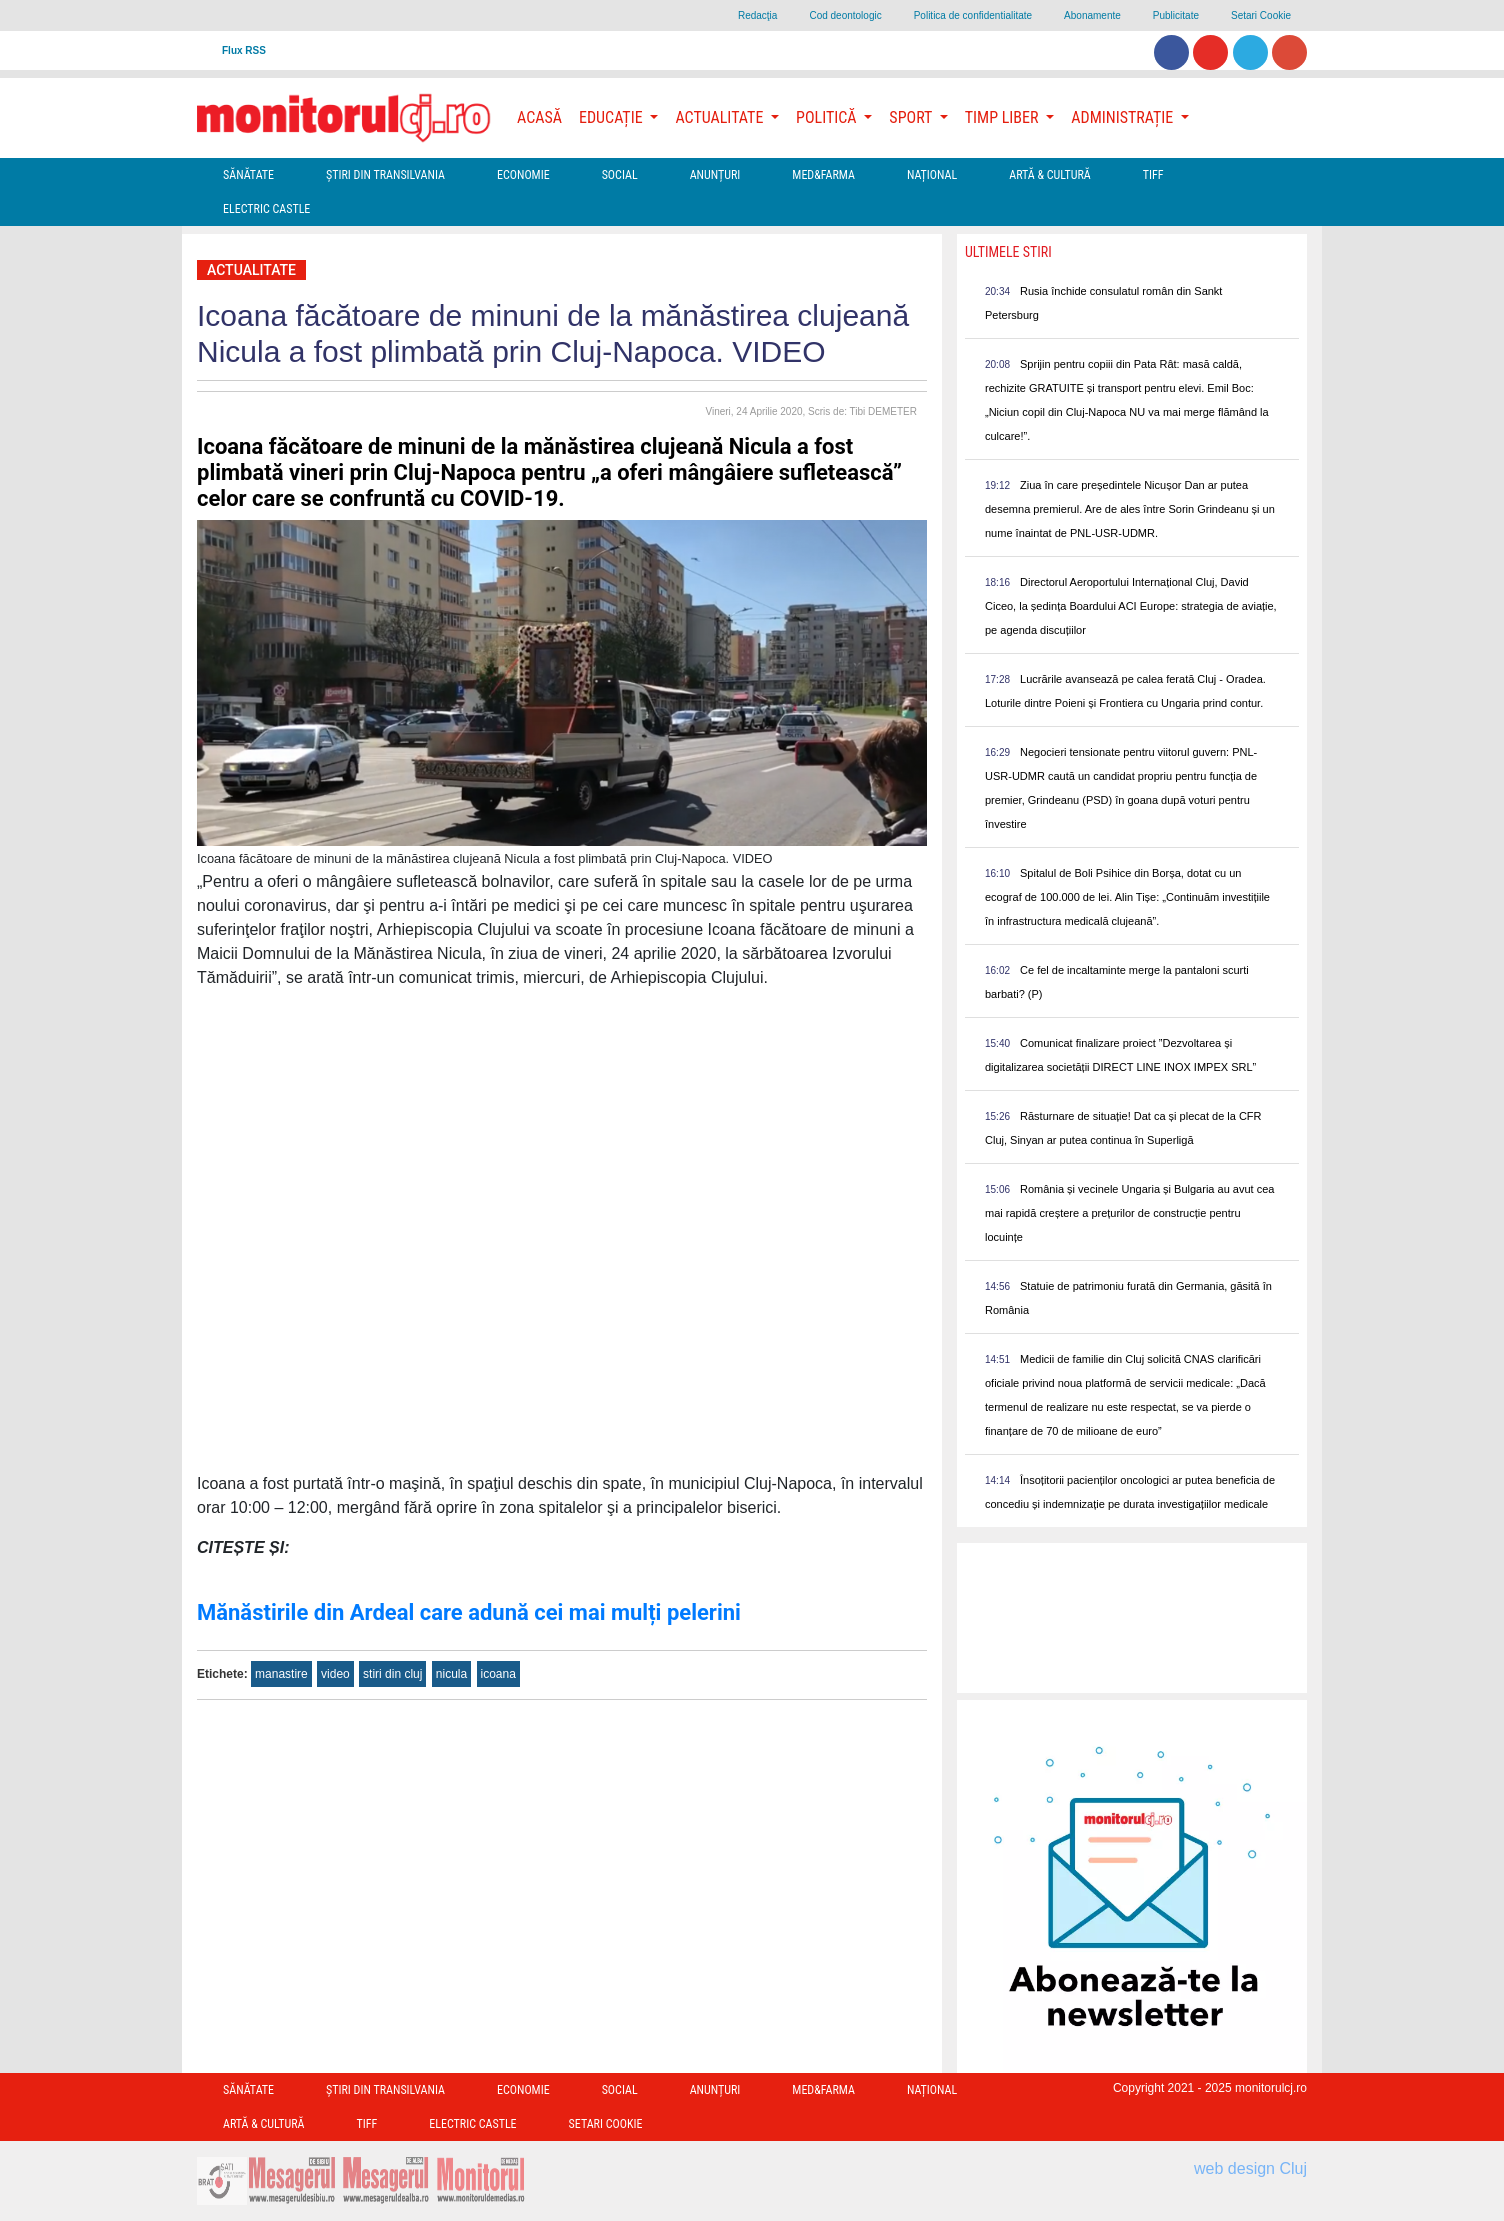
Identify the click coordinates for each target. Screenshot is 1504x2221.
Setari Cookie (1261, 15)
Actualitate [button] (721, 117)
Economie (523, 175)
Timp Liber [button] (1003, 117)
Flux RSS (244, 50)
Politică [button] (828, 117)
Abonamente (1092, 15)
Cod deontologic (845, 15)
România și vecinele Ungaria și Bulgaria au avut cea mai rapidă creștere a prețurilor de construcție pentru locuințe (1129, 1213)
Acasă (539, 117)
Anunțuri (715, 175)
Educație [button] (612, 117)
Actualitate (251, 270)
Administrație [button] (1124, 117)
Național (932, 175)
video (335, 1674)
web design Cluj (1250, 2168)
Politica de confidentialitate (973, 15)
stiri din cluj (392, 1674)
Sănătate (248, 175)
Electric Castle (266, 209)
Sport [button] (912, 117)
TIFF (1153, 175)
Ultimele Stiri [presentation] (1008, 252)
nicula (451, 1674)
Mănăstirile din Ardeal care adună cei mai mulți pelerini (469, 1612)
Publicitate (1176, 15)
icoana (498, 1674)
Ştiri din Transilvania (385, 175)
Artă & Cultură (1049, 175)
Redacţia (757, 15)
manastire (281, 1674)
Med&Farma (823, 175)
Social (620, 175)
